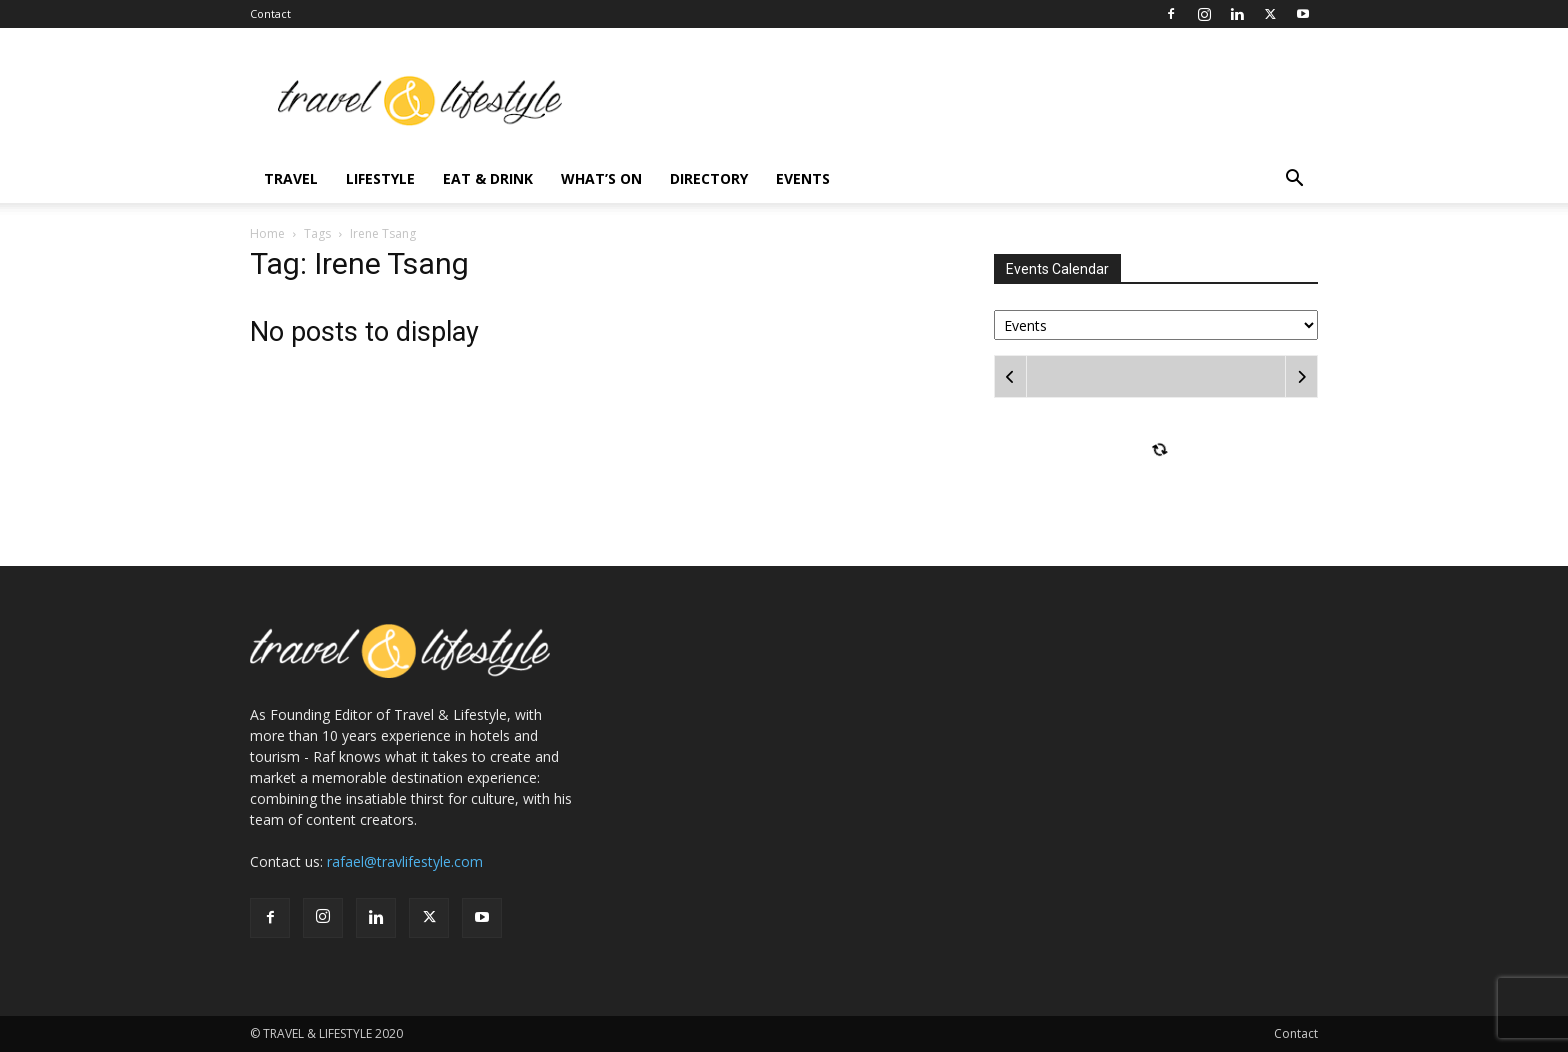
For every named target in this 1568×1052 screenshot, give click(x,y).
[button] (1294, 180)
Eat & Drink (488, 178)
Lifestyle (380, 178)
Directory (709, 178)
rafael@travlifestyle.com (405, 861)
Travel (291, 178)
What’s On (601, 178)
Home (267, 233)
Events (803, 178)
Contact (270, 13)
